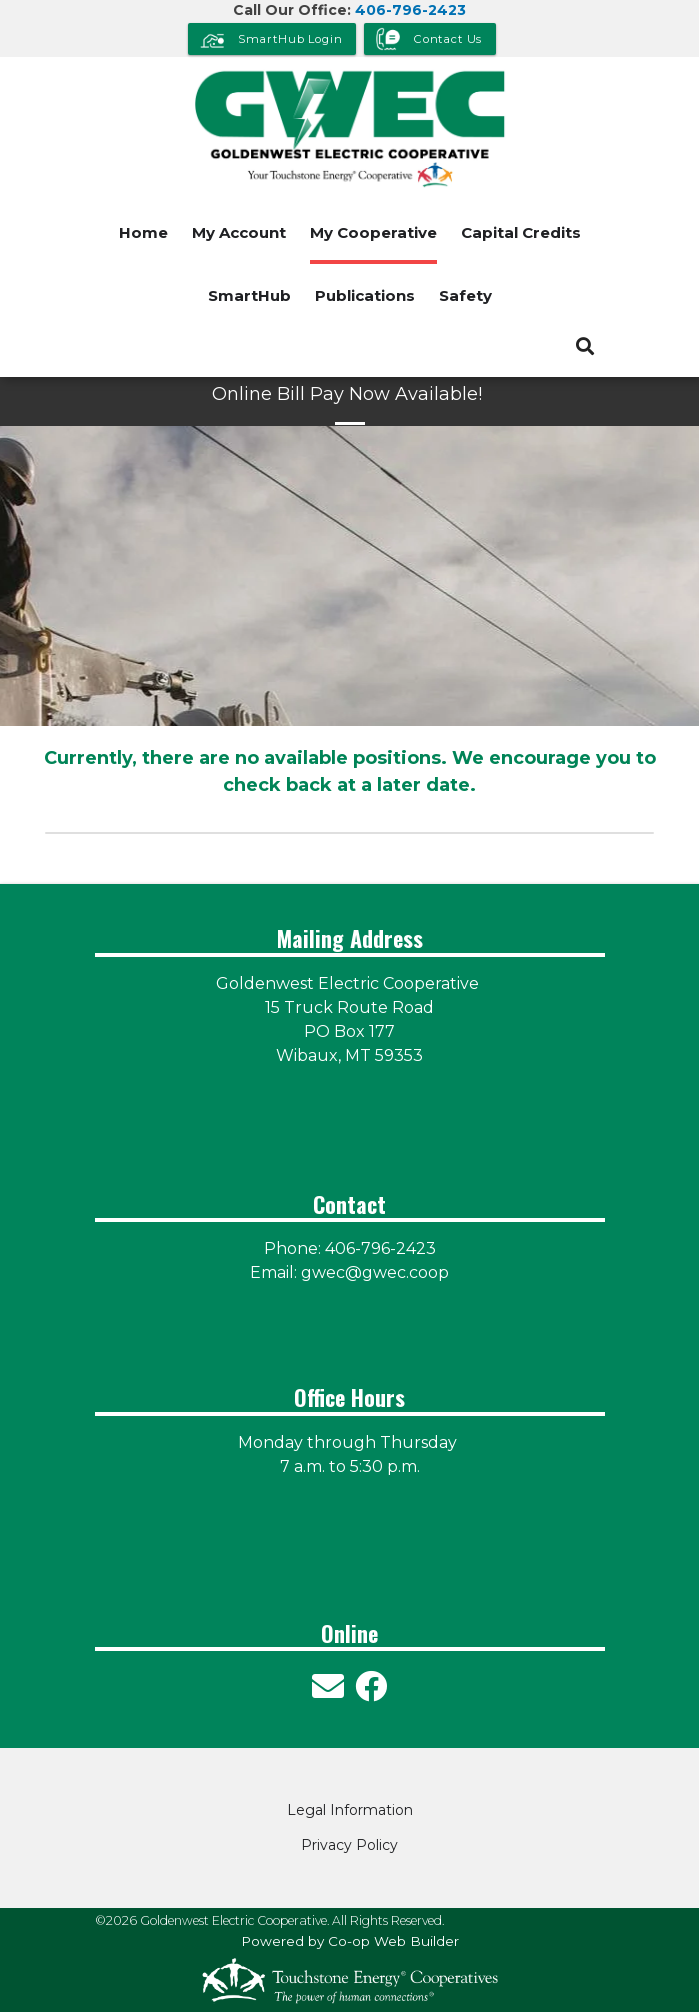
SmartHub (249, 295)
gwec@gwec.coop (375, 1272)
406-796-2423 (410, 10)
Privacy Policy (349, 1845)
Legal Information (350, 1810)
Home (143, 232)
